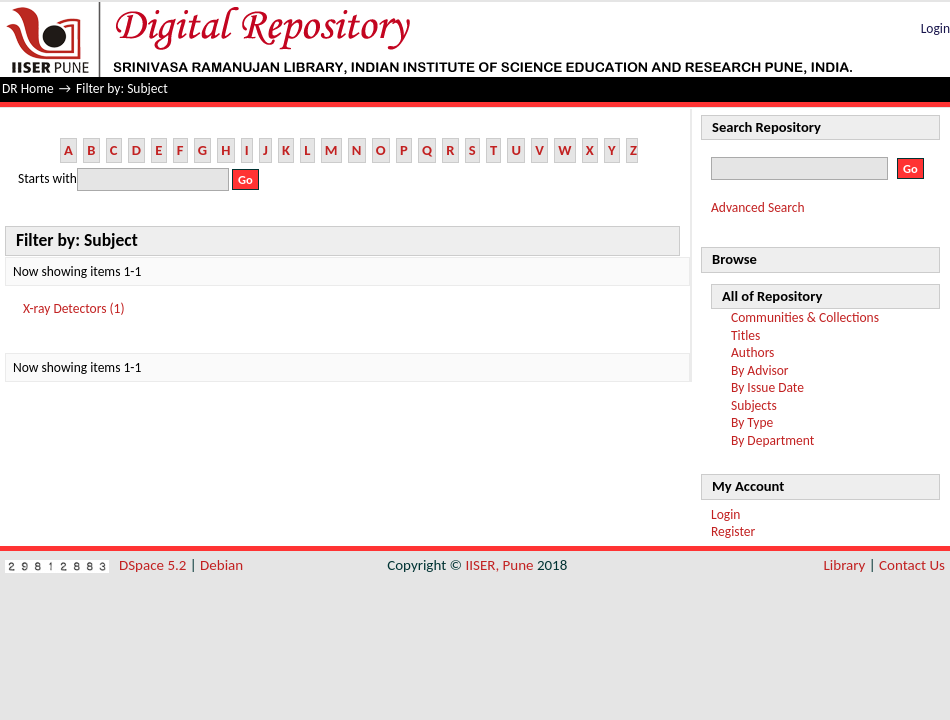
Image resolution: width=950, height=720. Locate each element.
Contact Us (912, 565)
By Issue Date (767, 387)
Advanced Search (758, 207)
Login (935, 28)
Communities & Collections (805, 317)
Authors (752, 352)
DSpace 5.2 (154, 565)
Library (845, 565)
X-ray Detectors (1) (74, 308)
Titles (745, 335)
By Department (772, 440)
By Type (752, 422)
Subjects (754, 405)
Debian (221, 565)
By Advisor (760, 370)
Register (733, 531)
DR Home (28, 88)
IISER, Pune (499, 565)
